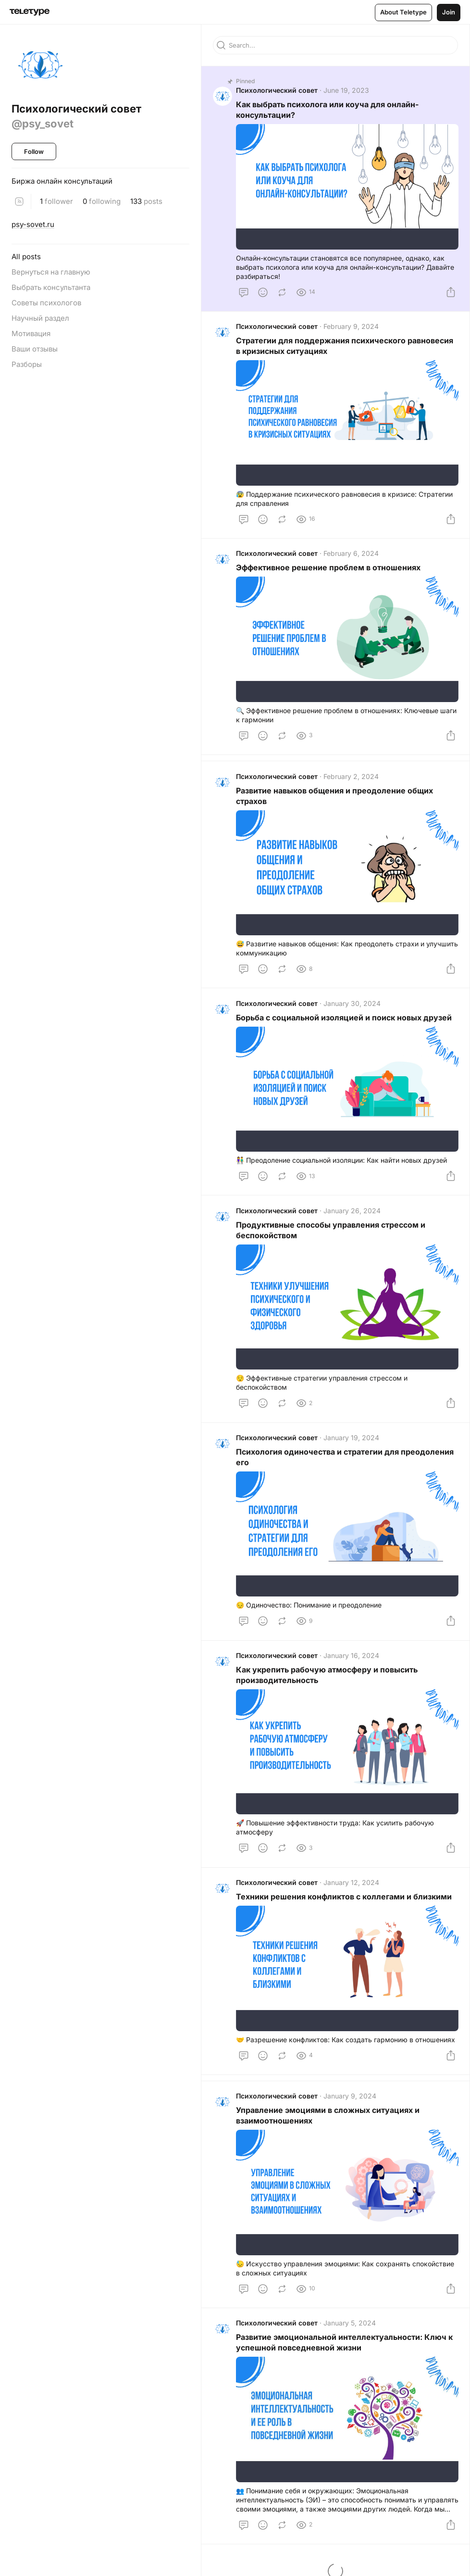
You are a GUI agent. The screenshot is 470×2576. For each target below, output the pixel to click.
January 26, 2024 (352, 1212)
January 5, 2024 (349, 2326)
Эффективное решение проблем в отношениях (328, 568)
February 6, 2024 (351, 554)
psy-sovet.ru (33, 224)
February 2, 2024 (351, 777)
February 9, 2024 (351, 327)
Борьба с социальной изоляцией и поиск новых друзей (344, 1018)
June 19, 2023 (346, 91)
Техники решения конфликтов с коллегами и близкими (344, 1899)
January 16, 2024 (351, 1657)
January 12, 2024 (351, 1885)
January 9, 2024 (349, 2099)
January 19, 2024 (351, 1439)
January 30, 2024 (352, 1004)
